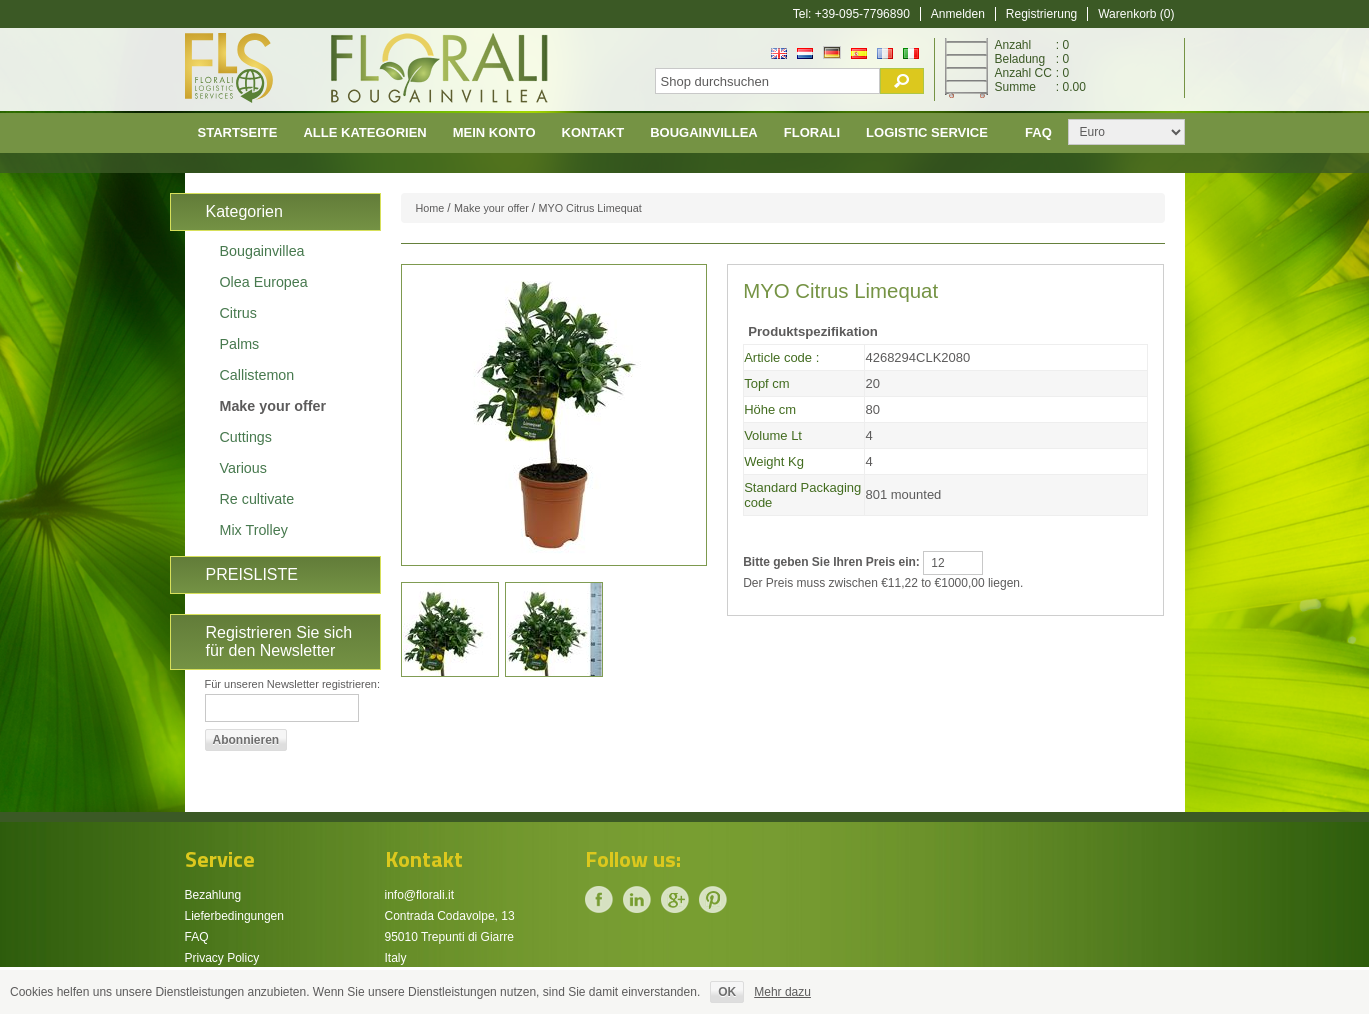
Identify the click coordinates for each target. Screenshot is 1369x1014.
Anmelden (958, 14)
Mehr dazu (782, 992)
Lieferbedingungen (234, 916)
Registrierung (1041, 14)
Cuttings (246, 437)
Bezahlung (213, 895)
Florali (812, 132)
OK (727, 992)
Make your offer (273, 406)
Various (243, 468)
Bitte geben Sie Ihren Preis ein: (831, 562)
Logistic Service (927, 132)
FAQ (197, 937)
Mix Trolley (254, 530)
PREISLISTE (252, 574)
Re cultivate (257, 499)
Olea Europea (264, 282)
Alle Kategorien (364, 132)
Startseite (238, 132)
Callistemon (257, 375)
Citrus (238, 313)
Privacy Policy (222, 958)
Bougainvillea (704, 132)
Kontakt (593, 132)
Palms (240, 344)
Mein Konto (494, 132)
